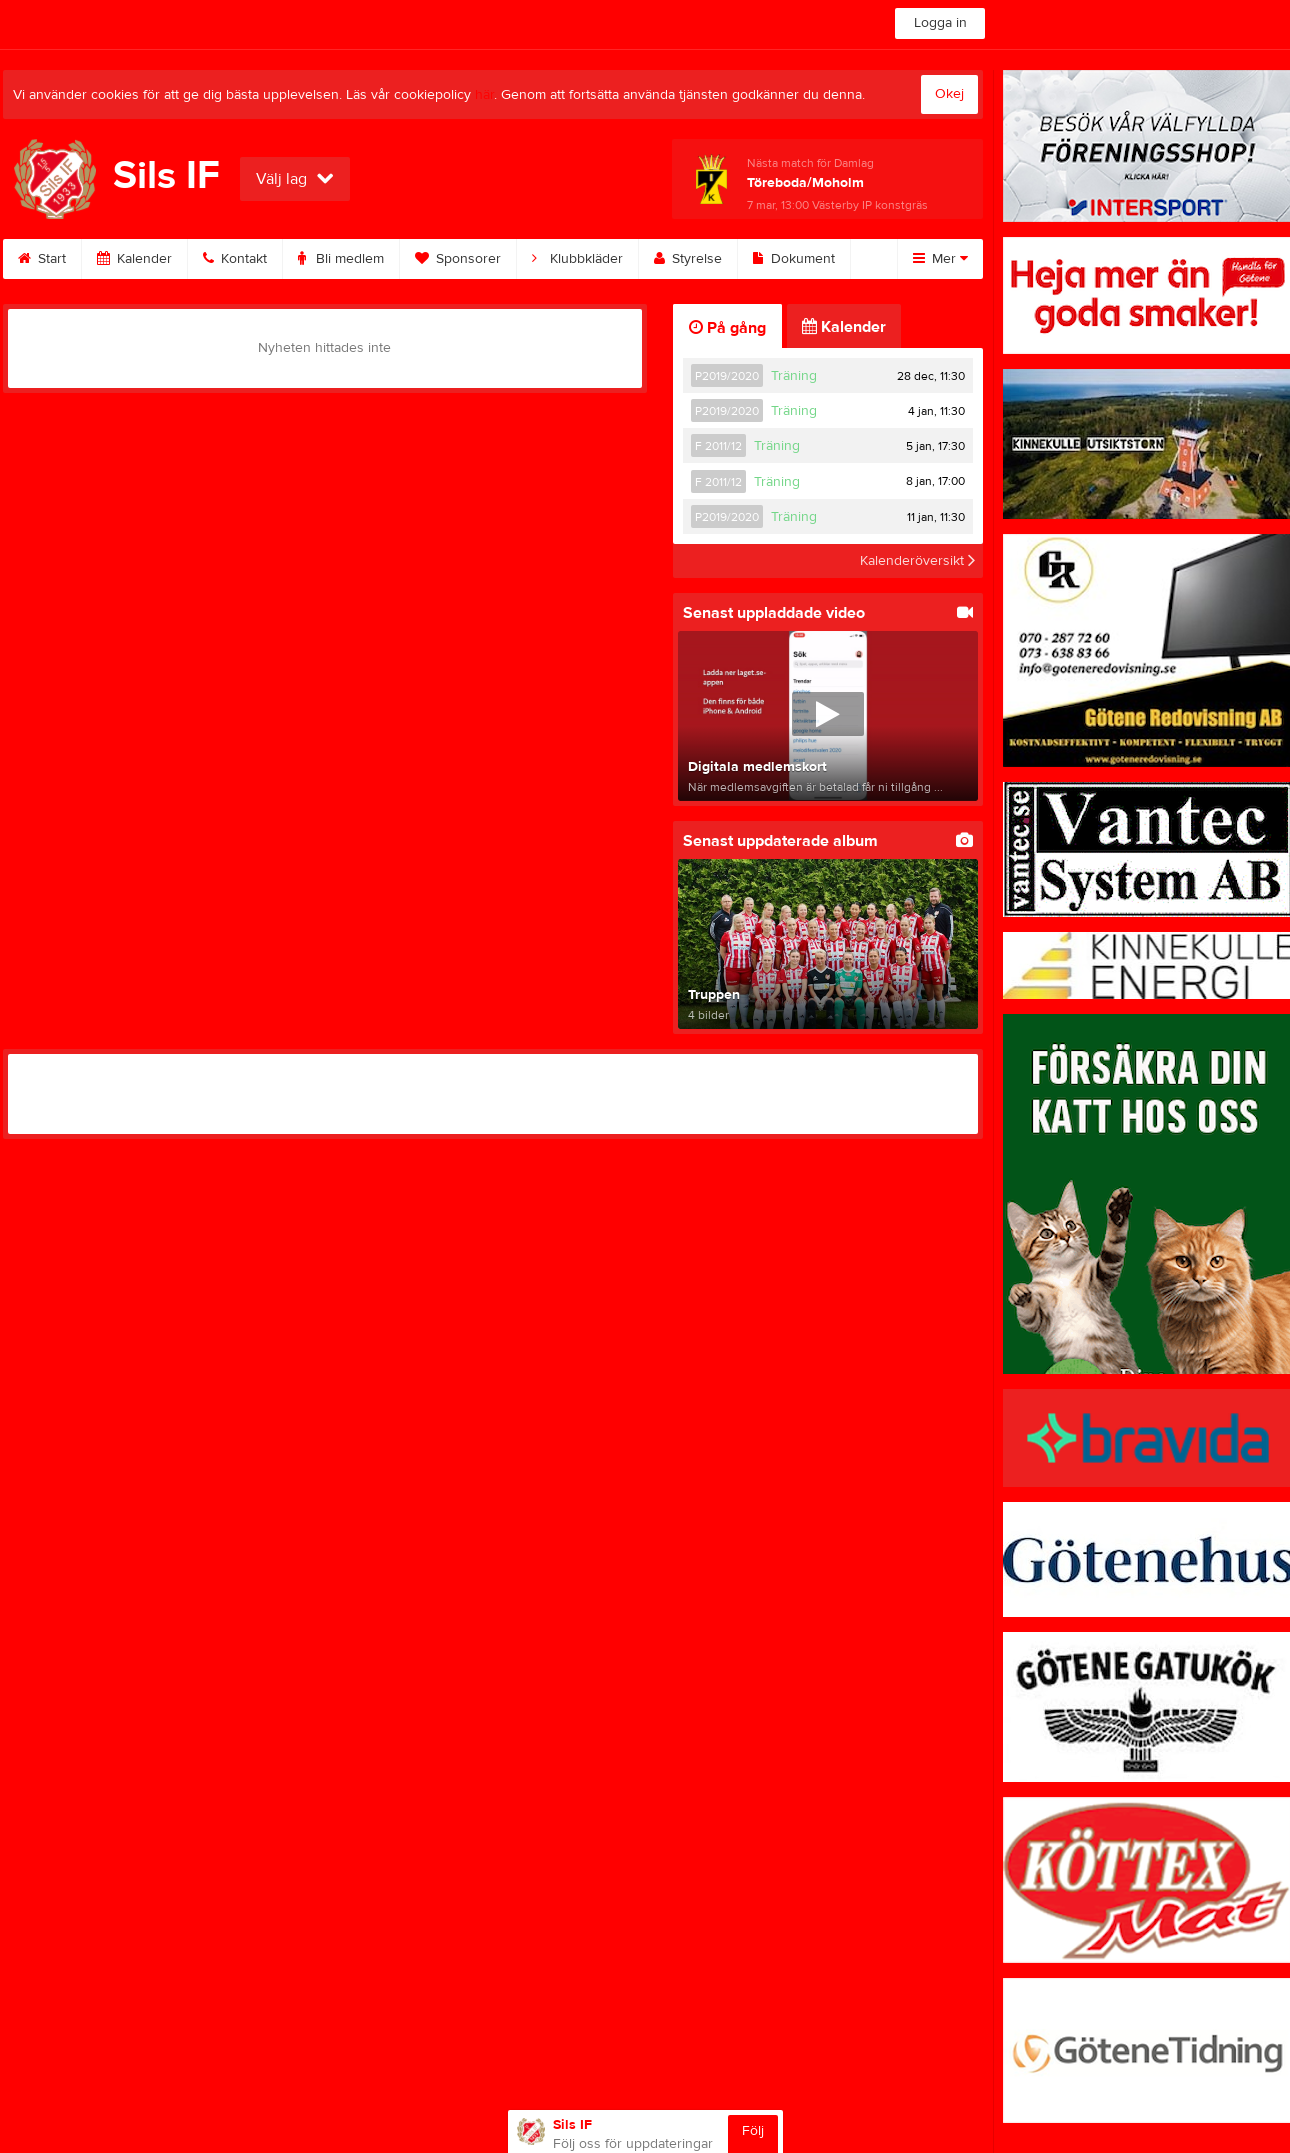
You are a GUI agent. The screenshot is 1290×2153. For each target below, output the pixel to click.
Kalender (134, 259)
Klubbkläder (577, 259)
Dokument (794, 259)
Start (42, 259)
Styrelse (688, 259)
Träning (794, 376)
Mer (940, 259)
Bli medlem (341, 259)
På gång (727, 328)
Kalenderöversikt (917, 561)
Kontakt (235, 259)
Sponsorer (458, 259)
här (484, 95)
